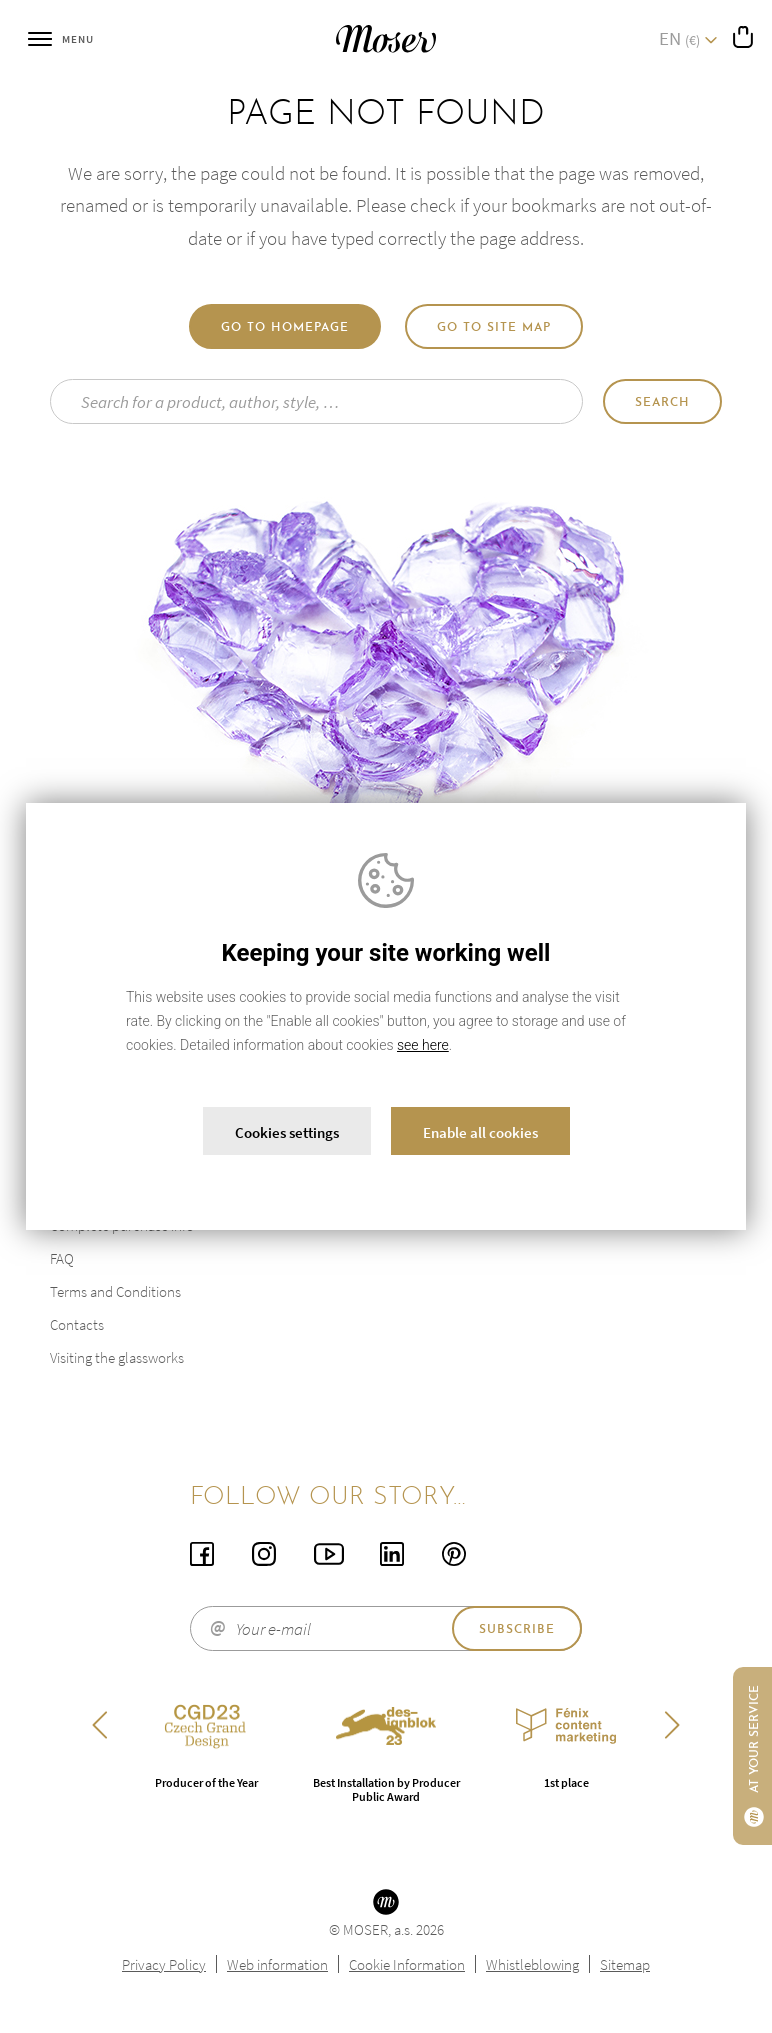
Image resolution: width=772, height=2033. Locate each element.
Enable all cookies (480, 1132)
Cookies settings (287, 1132)
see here (423, 1045)
